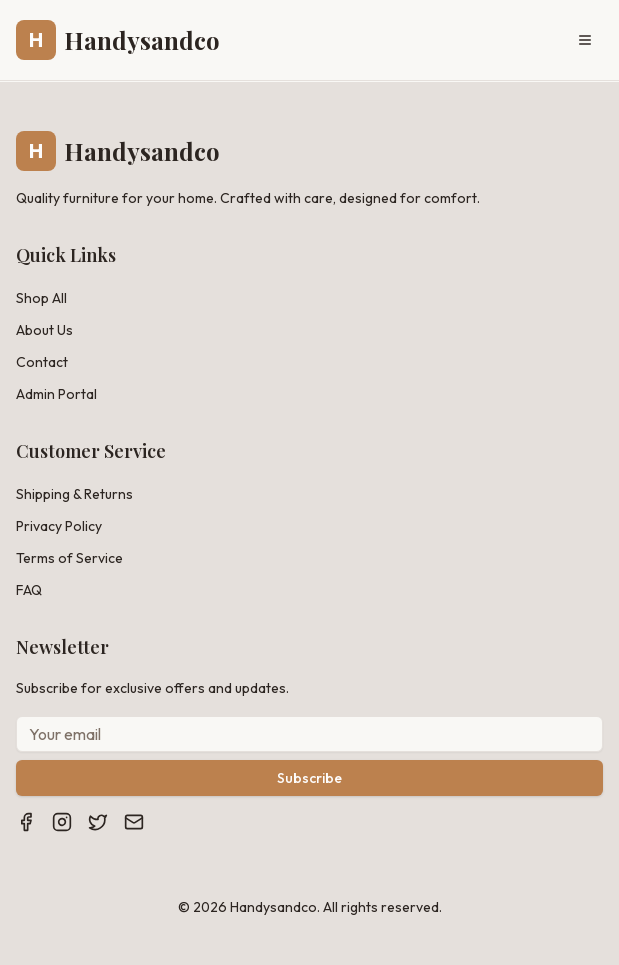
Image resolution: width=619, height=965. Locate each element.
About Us (44, 330)
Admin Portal (56, 394)
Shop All (41, 298)
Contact (42, 362)
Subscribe (309, 778)
